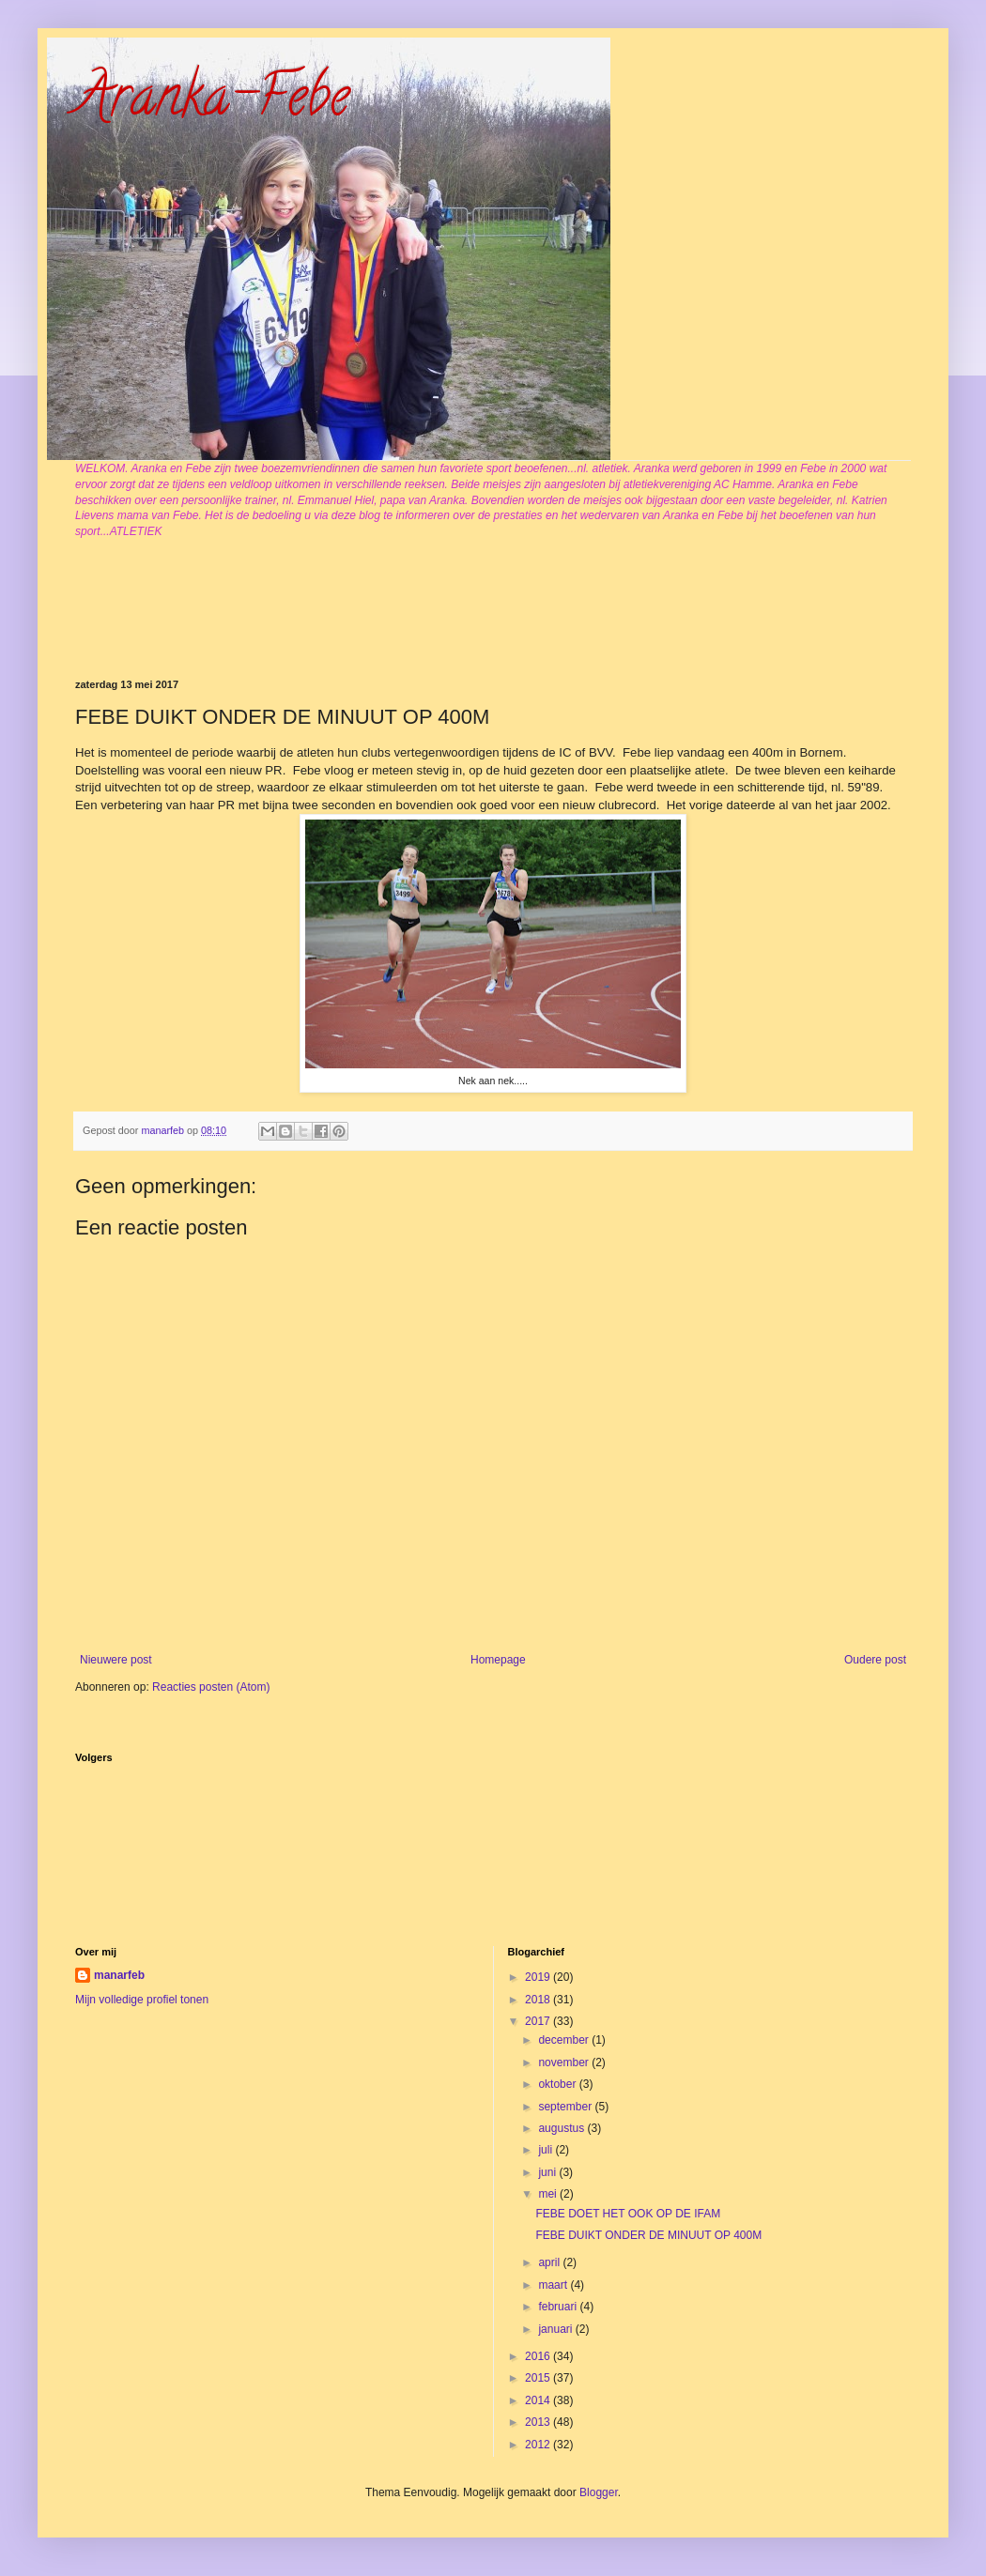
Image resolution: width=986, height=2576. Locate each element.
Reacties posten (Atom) (211, 1687)
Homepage (498, 1659)
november (565, 2062)
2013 (539, 2422)
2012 (539, 2444)
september (566, 2106)
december (565, 2040)
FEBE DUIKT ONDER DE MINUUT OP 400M (648, 2235)
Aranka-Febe (212, 102)
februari (558, 2306)
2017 (539, 2021)
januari (556, 2329)
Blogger (598, 2492)
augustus (562, 2128)
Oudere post (875, 1659)
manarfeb (119, 1975)
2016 (539, 2356)
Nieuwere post (116, 1659)
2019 (539, 1977)
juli (546, 2149)
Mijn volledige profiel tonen (141, 1999)
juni (548, 2172)
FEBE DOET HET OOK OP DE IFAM (627, 2213)
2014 (539, 2400)
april (550, 2262)
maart (554, 2285)
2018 (539, 1999)
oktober (558, 2084)
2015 (539, 2377)
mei (549, 2193)
